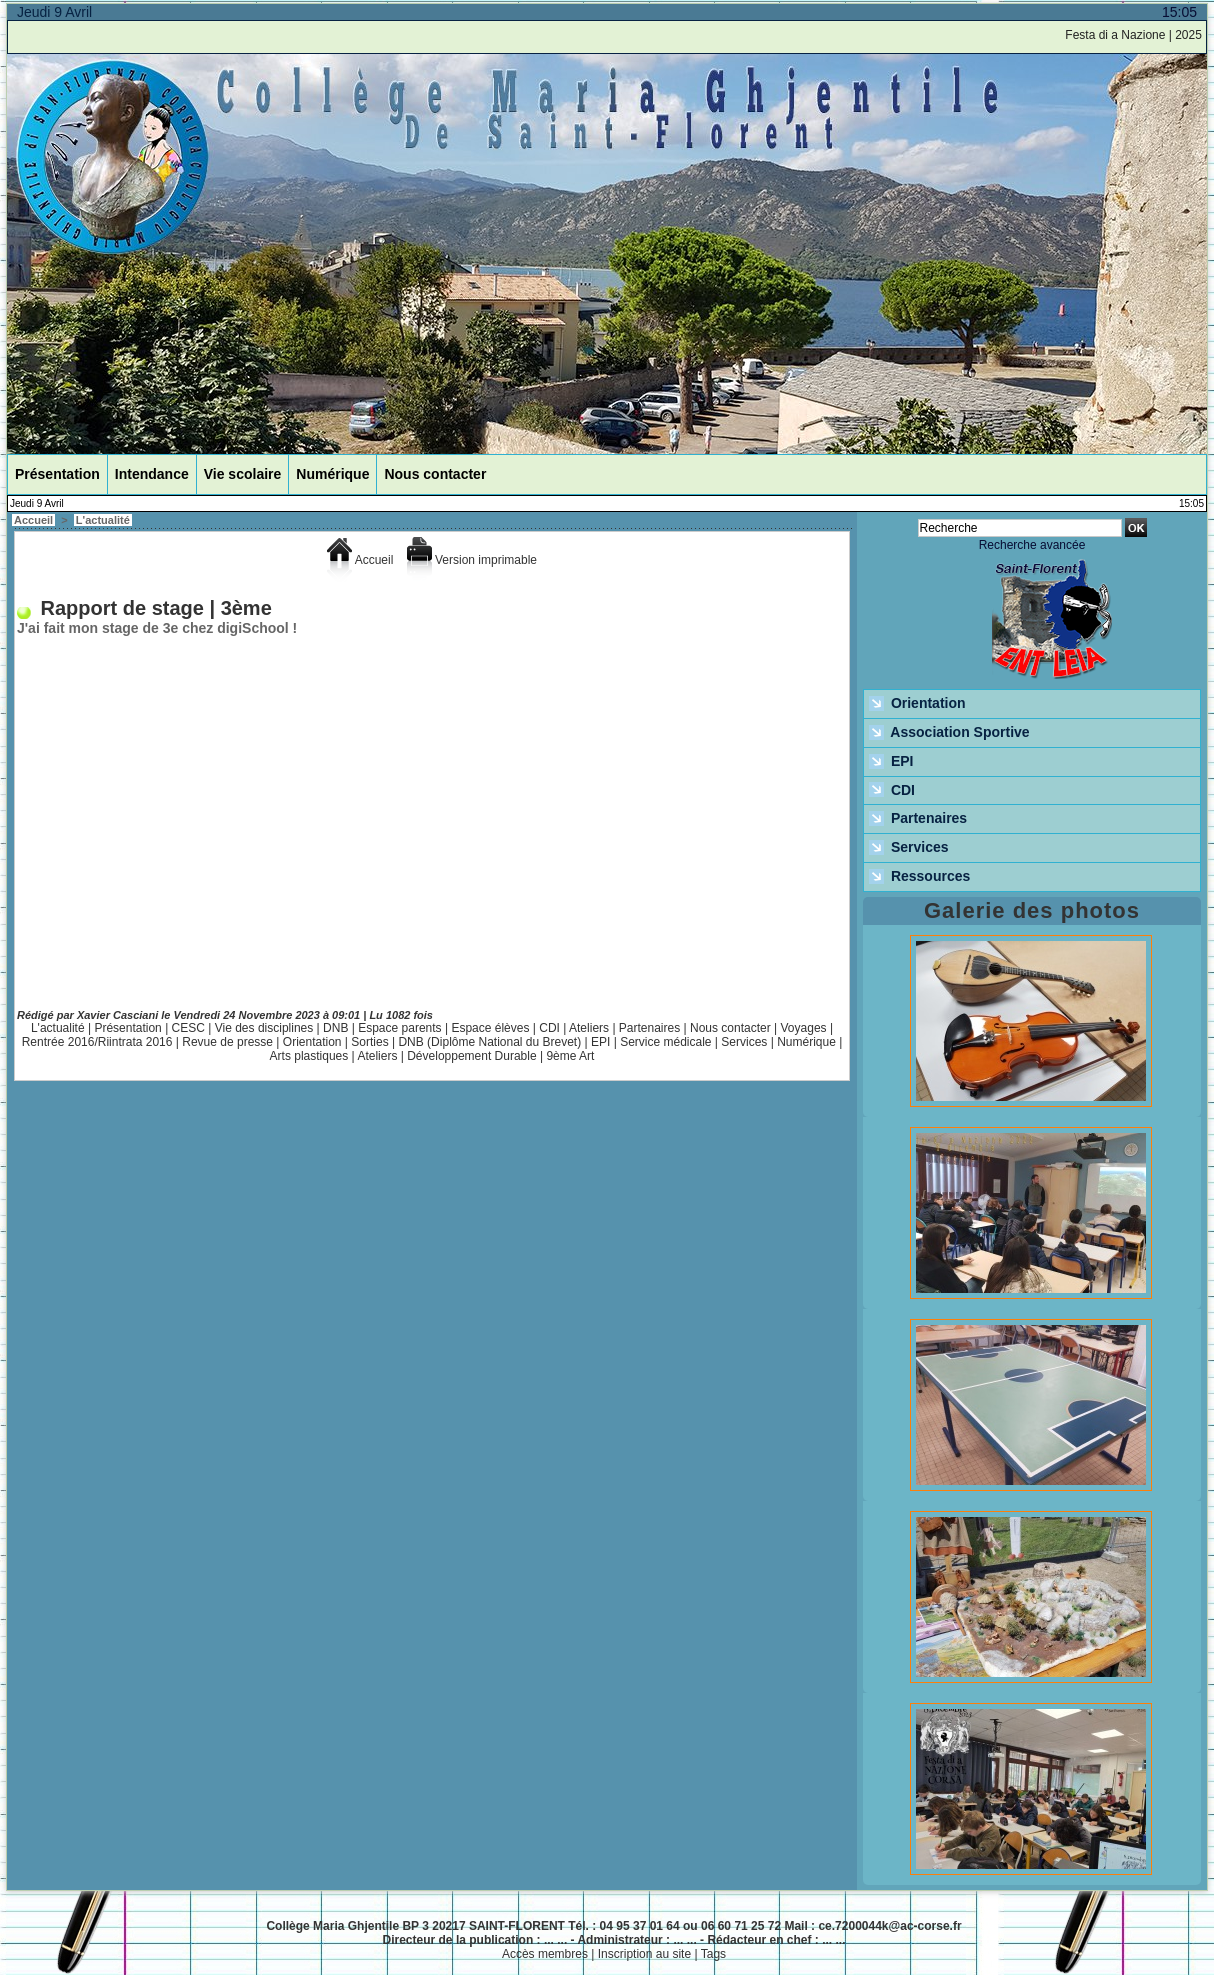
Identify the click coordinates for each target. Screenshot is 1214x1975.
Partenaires (649, 1028)
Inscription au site (644, 1954)
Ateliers (589, 1028)
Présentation (57, 474)
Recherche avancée (1032, 545)
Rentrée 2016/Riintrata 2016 (97, 1042)
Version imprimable (472, 560)
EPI (600, 1042)
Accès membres (545, 1954)
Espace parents (399, 1028)
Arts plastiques (309, 1056)
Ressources (919, 877)
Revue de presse (227, 1042)
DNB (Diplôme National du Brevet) (489, 1042)
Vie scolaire (243, 474)
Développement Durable (471, 1056)
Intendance (152, 474)
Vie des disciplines (264, 1028)
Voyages (804, 1028)
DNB (335, 1028)
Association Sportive (949, 733)
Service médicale (665, 1042)
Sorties (369, 1042)
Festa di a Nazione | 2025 (1139, 35)
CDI (549, 1028)
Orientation (312, 1042)
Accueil (33, 520)
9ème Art (570, 1056)
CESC (188, 1028)
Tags (713, 1954)
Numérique (332, 474)
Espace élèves (490, 1028)
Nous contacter (435, 474)
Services (744, 1042)
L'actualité (103, 520)
